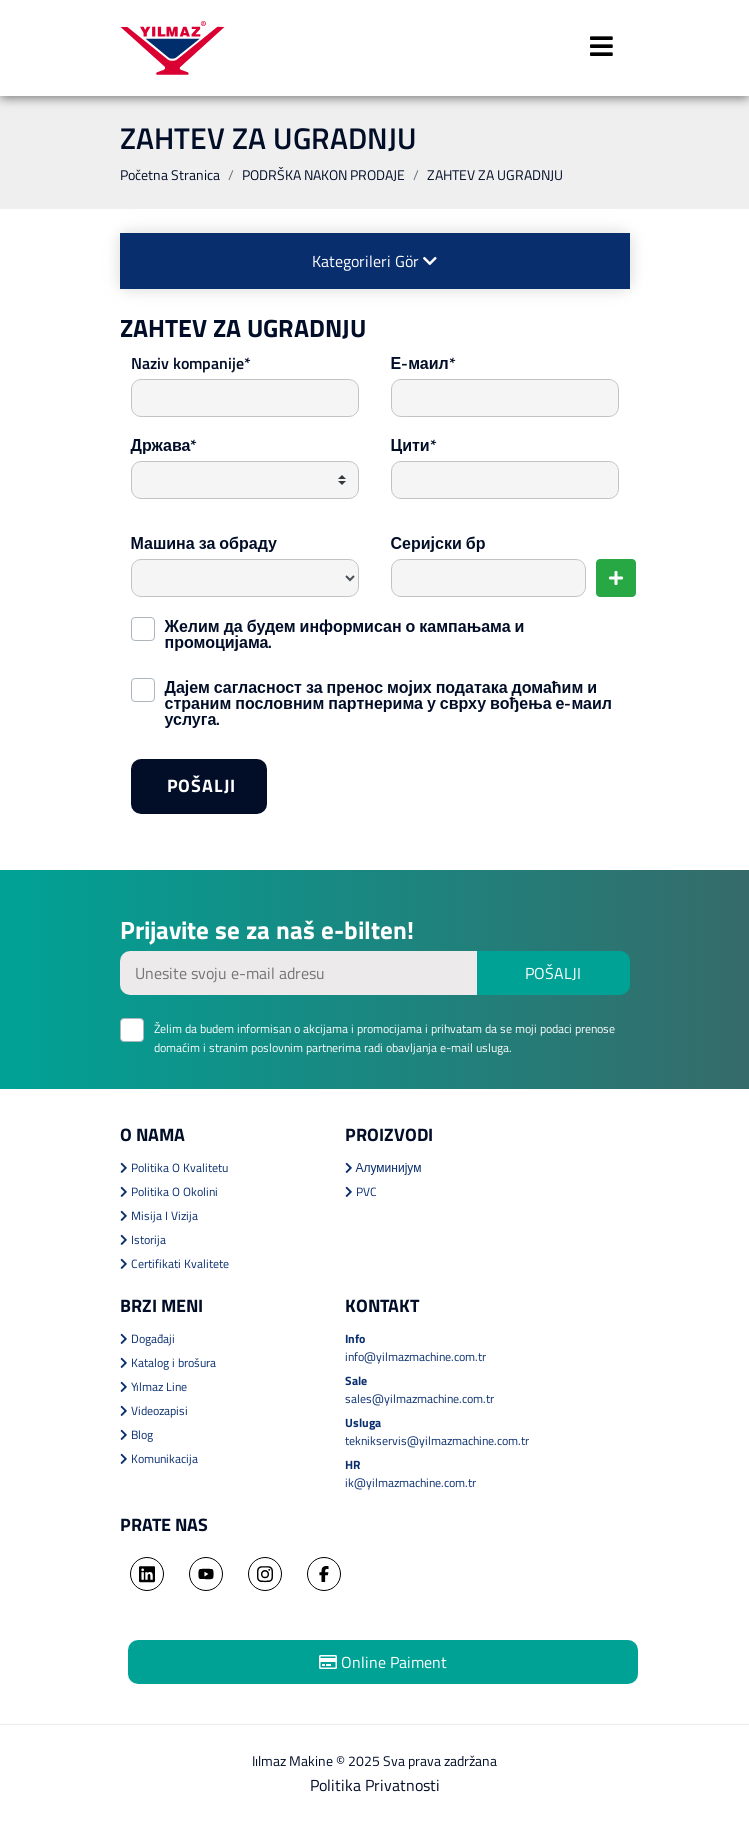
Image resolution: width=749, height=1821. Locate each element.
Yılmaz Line (153, 1386)
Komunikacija (159, 1458)
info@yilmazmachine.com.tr (415, 1356)
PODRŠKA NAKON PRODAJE (323, 174)
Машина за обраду (204, 543)
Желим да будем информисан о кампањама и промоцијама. (345, 632)
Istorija (143, 1239)
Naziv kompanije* (191, 363)
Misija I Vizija (159, 1215)
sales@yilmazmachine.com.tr (419, 1398)
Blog (136, 1434)
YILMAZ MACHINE (172, 48)
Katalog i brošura (168, 1362)
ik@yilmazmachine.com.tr (410, 1482)
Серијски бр (438, 543)
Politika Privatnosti (375, 1785)
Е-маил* (423, 363)
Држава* (164, 445)
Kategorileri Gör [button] (374, 261)
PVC (361, 1191)
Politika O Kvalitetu (174, 1167)
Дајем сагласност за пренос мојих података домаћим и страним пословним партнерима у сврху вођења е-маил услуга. (389, 701)
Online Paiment (383, 1662)
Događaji (147, 1338)
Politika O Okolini (169, 1191)
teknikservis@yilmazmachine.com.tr (437, 1440)
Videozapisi (154, 1410)
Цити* (414, 445)
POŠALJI (217, 792)
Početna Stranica (170, 174)
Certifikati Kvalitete (174, 1263)
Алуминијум (383, 1167)
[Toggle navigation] (602, 48)
